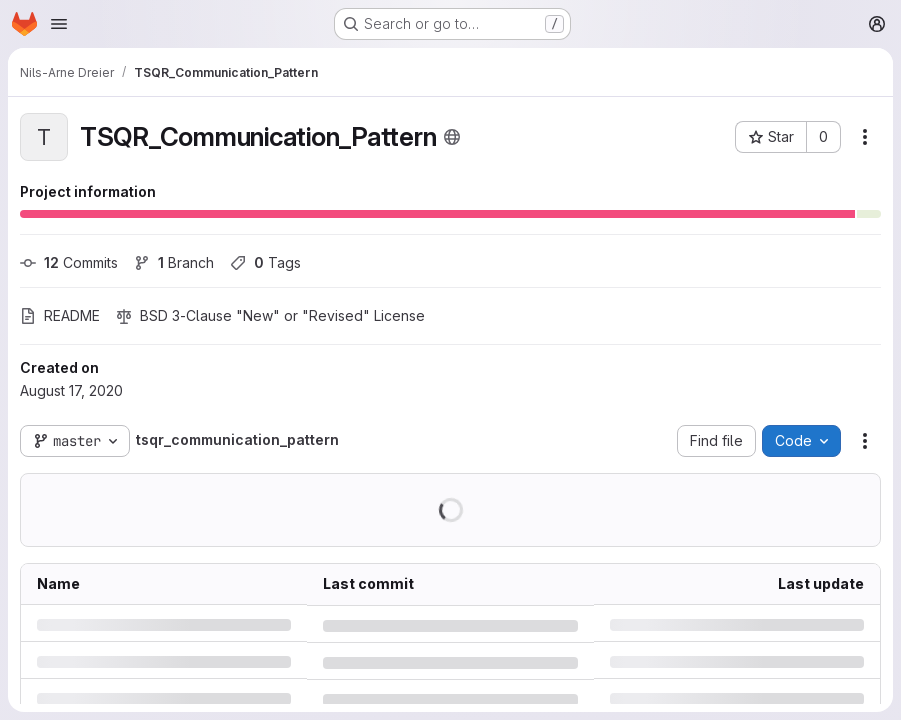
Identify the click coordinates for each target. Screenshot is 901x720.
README (60, 315)
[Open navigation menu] (59, 24)
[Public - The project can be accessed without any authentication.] (452, 137)
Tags (265, 262)
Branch (174, 262)
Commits (69, 262)
